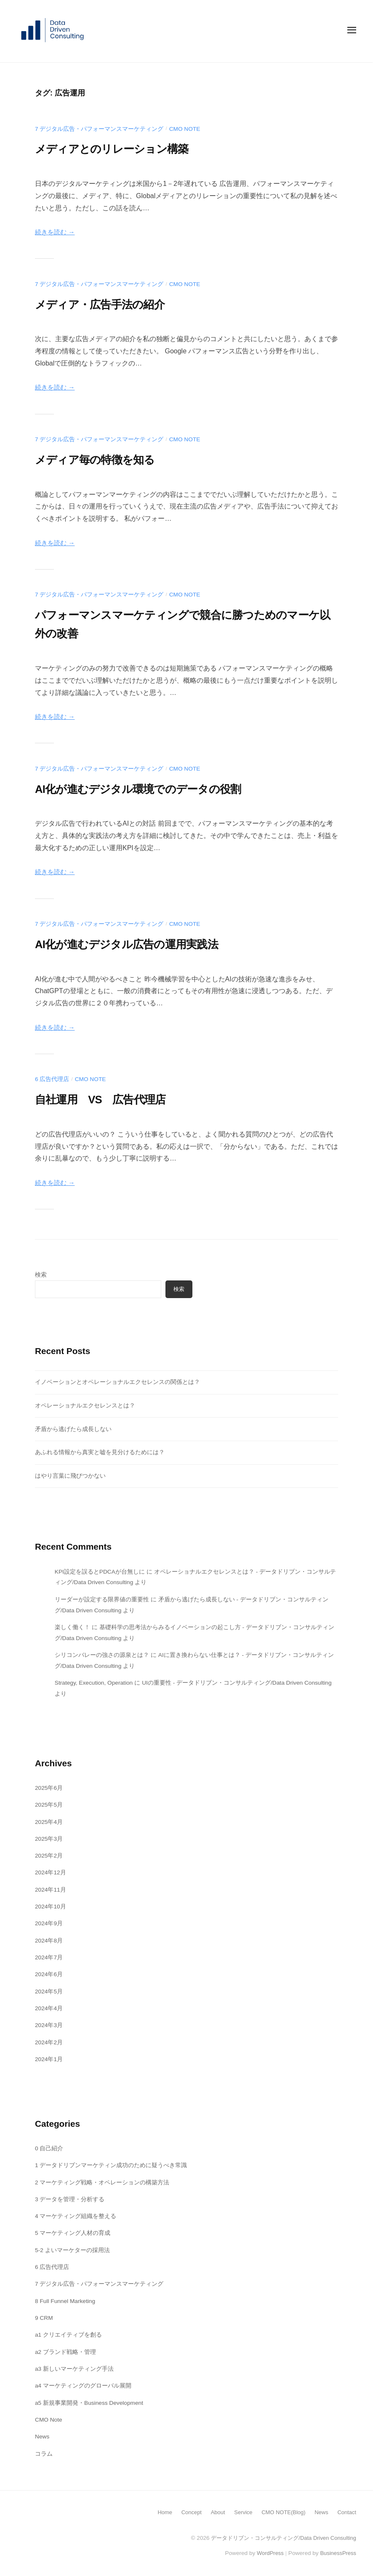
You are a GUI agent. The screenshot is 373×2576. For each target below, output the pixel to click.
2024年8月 (49, 1940)
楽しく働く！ (72, 1627)
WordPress (267, 2553)
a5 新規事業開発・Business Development (91, 2402)
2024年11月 (51, 1889)
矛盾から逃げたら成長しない (73, 1429)
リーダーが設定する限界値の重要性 (102, 1599)
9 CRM (44, 2317)
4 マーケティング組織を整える (76, 2216)
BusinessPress (337, 2553)
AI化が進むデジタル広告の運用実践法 (140, 944)
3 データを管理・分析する (70, 2199)
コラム (44, 2453)
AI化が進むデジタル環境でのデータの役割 (153, 788)
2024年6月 (49, 1974)
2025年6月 (49, 1787)
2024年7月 (49, 1957)
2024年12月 (51, 1872)
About (213, 2512)
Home (157, 2512)
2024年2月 (49, 2042)
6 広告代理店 (52, 1079)
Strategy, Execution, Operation (96, 1682)
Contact (346, 2512)
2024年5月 (49, 1991)
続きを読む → (56, 232)
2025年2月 (49, 1855)
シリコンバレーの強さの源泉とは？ (102, 1654)
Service (238, 2512)
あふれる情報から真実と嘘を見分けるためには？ (100, 1452)
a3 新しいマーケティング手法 (74, 2368)
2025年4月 (49, 1821)
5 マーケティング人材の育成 (73, 2232)
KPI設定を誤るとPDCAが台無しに (100, 1571)
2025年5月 (49, 1804)
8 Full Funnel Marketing (66, 2301)
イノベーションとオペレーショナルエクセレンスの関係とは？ (117, 1381)
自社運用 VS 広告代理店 (110, 1099)
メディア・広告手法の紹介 (109, 304)
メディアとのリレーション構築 (123, 148)
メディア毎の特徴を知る (104, 459)
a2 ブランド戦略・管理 (65, 2351)
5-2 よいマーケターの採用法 (72, 2250)
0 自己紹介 (49, 2148)
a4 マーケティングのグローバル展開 (83, 2385)
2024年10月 (51, 1906)
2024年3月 (49, 2025)
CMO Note (185, 128)
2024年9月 (49, 1923)
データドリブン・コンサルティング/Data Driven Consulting (278, 2538)
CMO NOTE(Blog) (281, 2512)
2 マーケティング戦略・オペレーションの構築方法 (102, 2182)
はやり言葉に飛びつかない (70, 1475)
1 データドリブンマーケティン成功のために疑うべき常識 (111, 2165)
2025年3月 (49, 1838)
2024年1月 (49, 2059)
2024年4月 (49, 2008)
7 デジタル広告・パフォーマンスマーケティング (99, 128)
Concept (185, 2512)
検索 (41, 1274)
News (42, 2436)
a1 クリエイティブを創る (68, 2334)
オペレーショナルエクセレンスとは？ (85, 1405)
